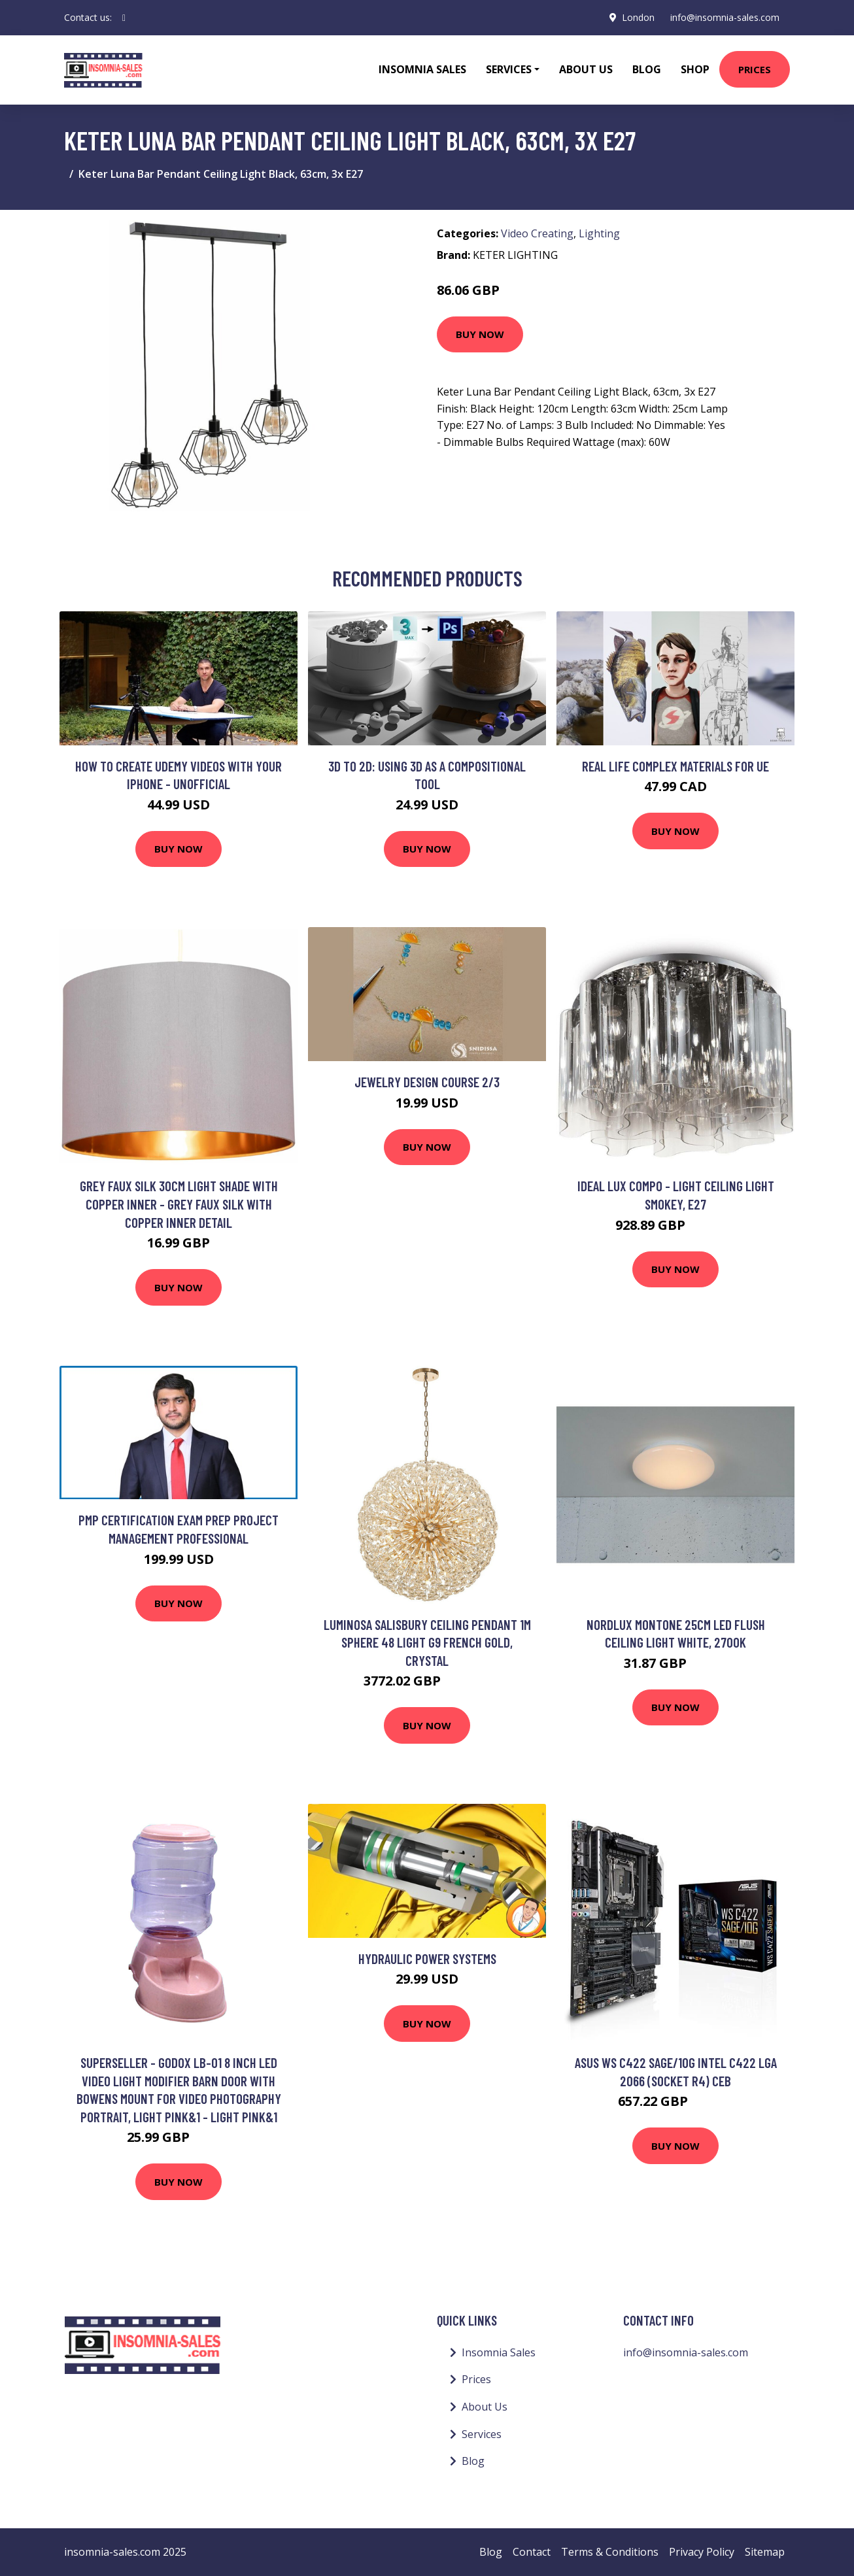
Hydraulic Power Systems (427, 1958)
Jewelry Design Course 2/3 (427, 1082)
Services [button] (509, 69)
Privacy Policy (701, 2552)
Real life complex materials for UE (675, 766)
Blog (646, 69)
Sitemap (765, 2552)
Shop (695, 69)
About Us (586, 69)
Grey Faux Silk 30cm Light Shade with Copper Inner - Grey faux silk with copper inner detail (179, 1204)
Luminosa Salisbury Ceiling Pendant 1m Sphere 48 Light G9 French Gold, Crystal (427, 1642)
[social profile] (124, 17)
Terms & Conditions (609, 2552)
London (638, 17)
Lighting (599, 233)
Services (482, 2434)
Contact (532, 2552)
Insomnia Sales (422, 69)
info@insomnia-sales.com (724, 17)
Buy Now (480, 334)
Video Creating (537, 233)
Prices (754, 69)
